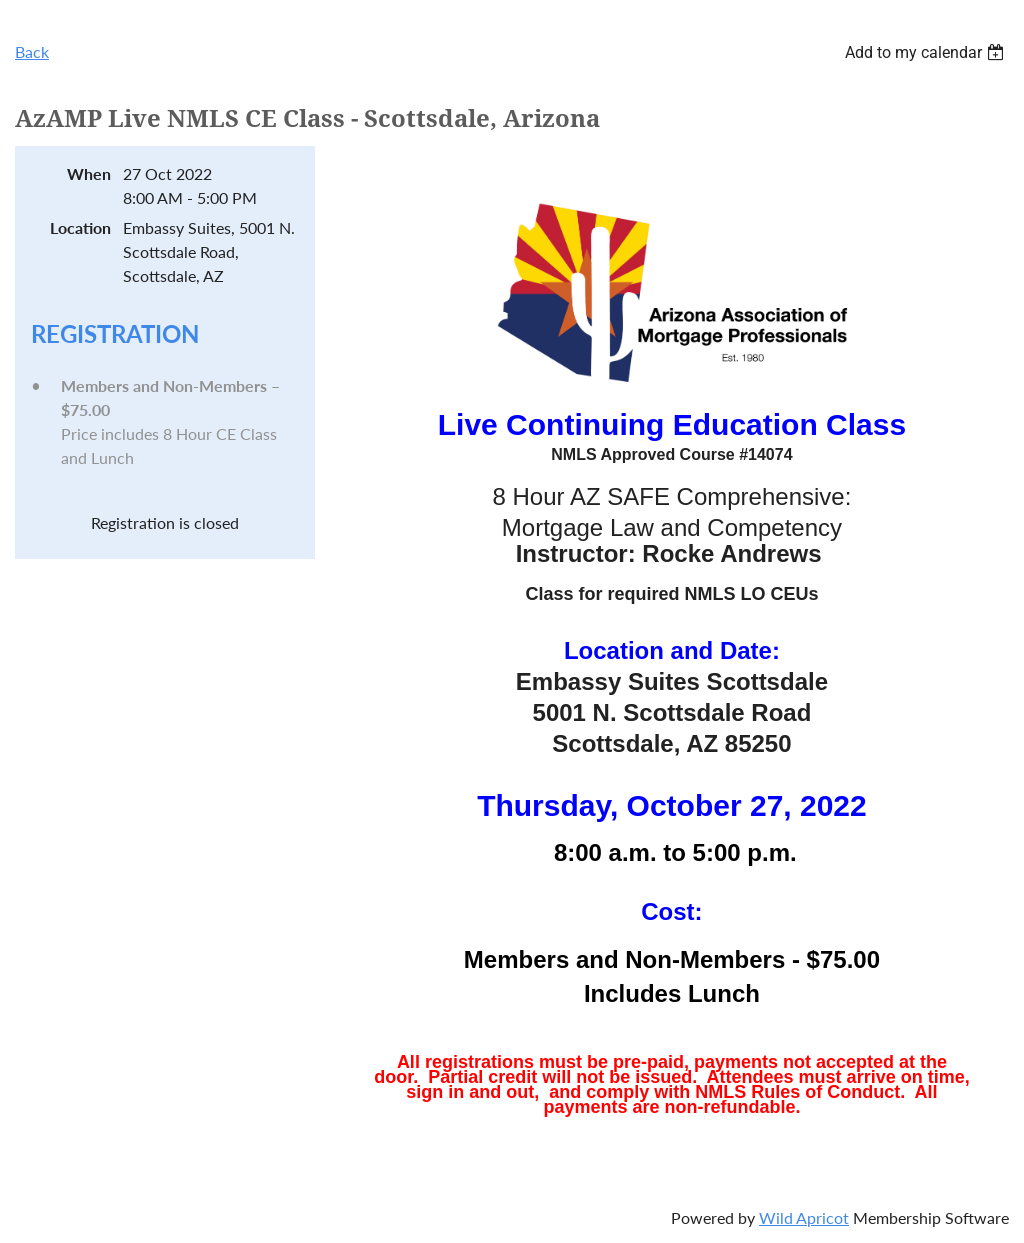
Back (32, 51)
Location (80, 227)
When (89, 173)
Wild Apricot (804, 1217)
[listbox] (927, 52)
